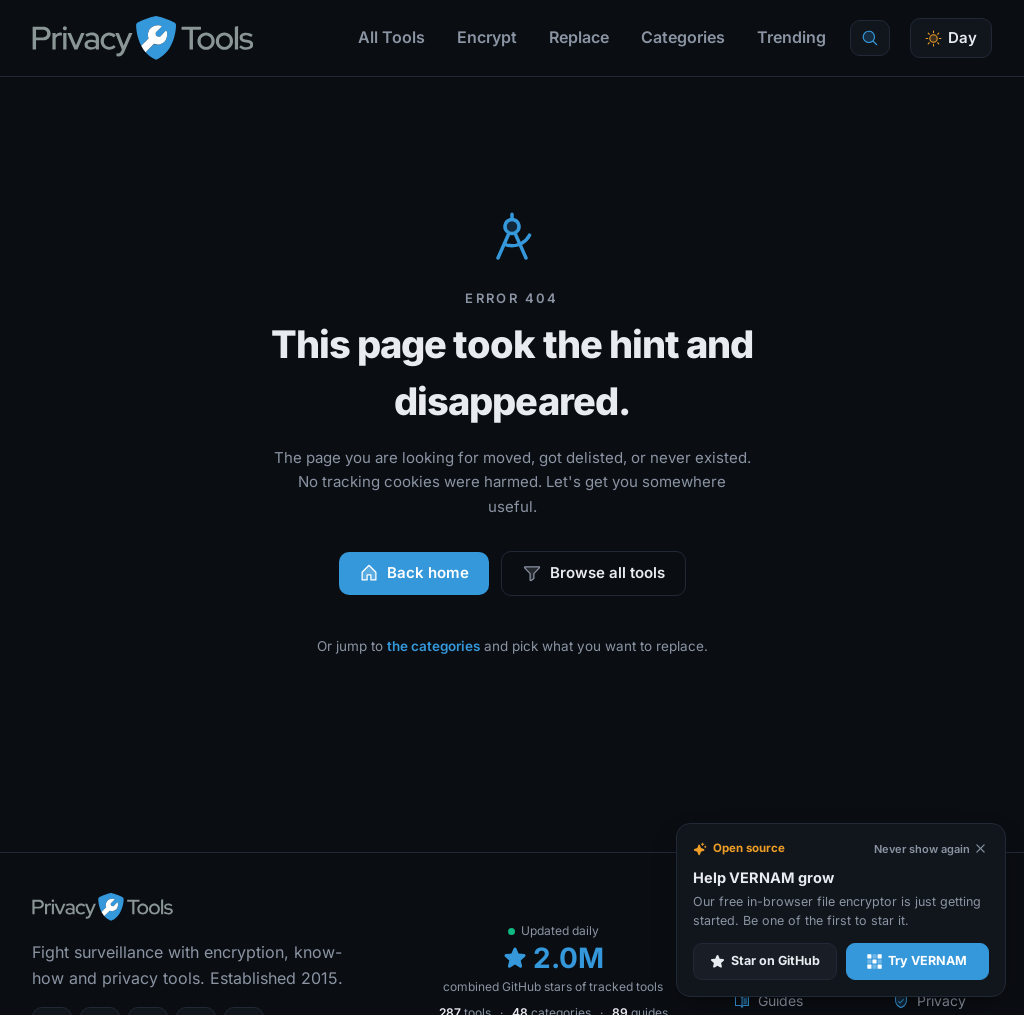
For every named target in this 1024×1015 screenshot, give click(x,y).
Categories (683, 37)
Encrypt (487, 37)
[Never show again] (930, 849)
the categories (433, 646)
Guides (768, 1000)
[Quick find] (870, 38)
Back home (414, 573)
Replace (579, 37)
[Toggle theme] (951, 38)
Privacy (929, 1000)
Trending (791, 37)
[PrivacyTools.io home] (142, 38)
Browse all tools (593, 573)
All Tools (391, 37)
